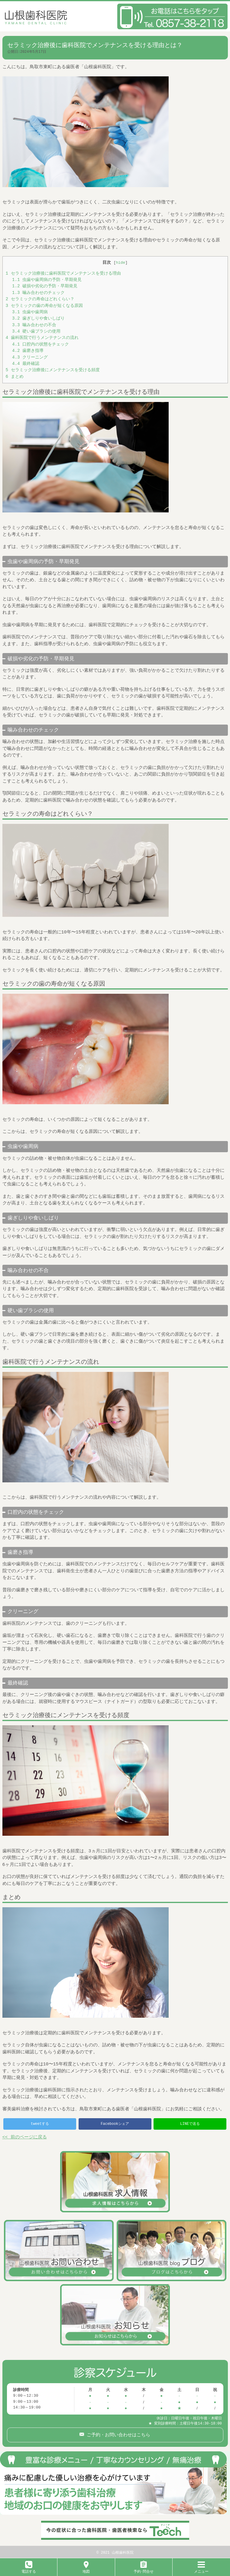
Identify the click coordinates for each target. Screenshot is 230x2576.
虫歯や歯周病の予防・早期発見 (47, 280)
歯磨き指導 (28, 351)
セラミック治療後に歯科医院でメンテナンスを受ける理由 (63, 273)
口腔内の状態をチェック (40, 344)
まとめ (15, 377)
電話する (28, 2569)
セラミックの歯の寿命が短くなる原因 (44, 306)
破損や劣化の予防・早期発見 (44, 286)
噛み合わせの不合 (34, 325)
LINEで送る (190, 2123)
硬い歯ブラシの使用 (36, 331)
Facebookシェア (115, 2123)
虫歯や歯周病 (30, 312)
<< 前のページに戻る (24, 2137)
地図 (86, 2569)
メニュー (201, 2569)
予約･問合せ (144, 2569)
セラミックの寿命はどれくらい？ (40, 299)
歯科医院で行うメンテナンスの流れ (42, 338)
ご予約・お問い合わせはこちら (117, 2434)
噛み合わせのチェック (38, 293)
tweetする (40, 2123)
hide (120, 263)
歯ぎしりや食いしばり (38, 318)
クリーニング (30, 357)
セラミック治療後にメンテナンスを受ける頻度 (53, 370)
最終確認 (25, 364)
